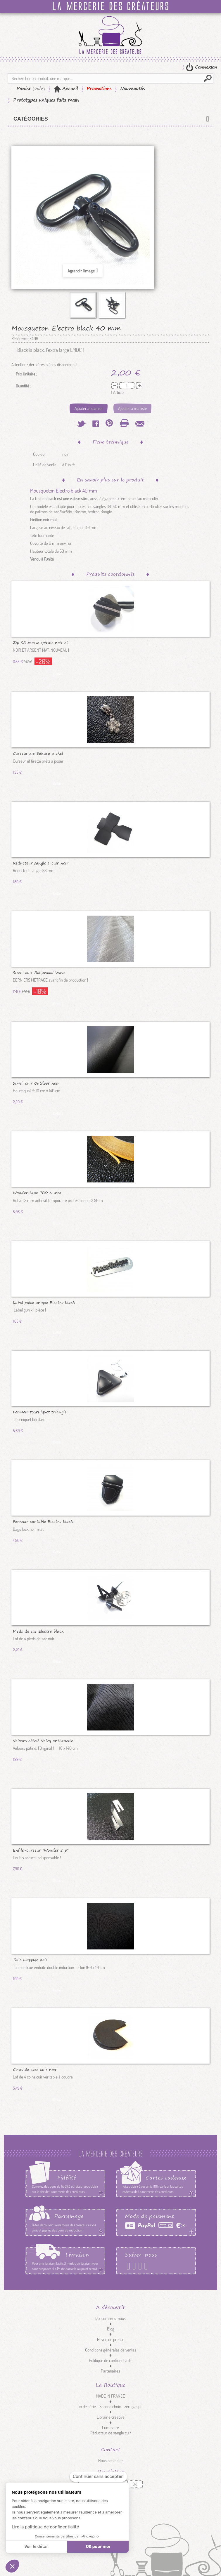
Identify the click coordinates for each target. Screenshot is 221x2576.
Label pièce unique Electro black (44, 1302)
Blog (110, 2329)
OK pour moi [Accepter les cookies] (98, 2546)
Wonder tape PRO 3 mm (37, 1192)
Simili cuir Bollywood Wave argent (39, 972)
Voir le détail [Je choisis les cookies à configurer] (36, 2546)
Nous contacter (110, 2460)
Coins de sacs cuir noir (35, 2069)
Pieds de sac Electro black (38, 1631)
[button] (12, 2566)
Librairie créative (111, 2417)
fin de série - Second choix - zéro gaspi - (110, 2406)
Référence (20, 338)
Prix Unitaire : (26, 374)
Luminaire (110, 2427)
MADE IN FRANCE (110, 2396)
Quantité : (23, 386)
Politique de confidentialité (110, 2360)
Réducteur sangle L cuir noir (40, 863)
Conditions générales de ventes (110, 2350)
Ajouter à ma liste (132, 408)
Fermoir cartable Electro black (43, 1521)
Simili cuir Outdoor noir (36, 1083)
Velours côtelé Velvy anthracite (43, 1740)
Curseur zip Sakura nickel (38, 753)
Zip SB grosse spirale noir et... (42, 642)
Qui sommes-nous (110, 2318)
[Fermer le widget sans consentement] (98, 2476)
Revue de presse (110, 2339)
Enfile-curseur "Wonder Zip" (40, 1850)
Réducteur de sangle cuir (110, 2433)
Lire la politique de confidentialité (45, 2527)
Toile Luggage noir (30, 1959)
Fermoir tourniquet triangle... (41, 1412)
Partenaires (110, 2371)
